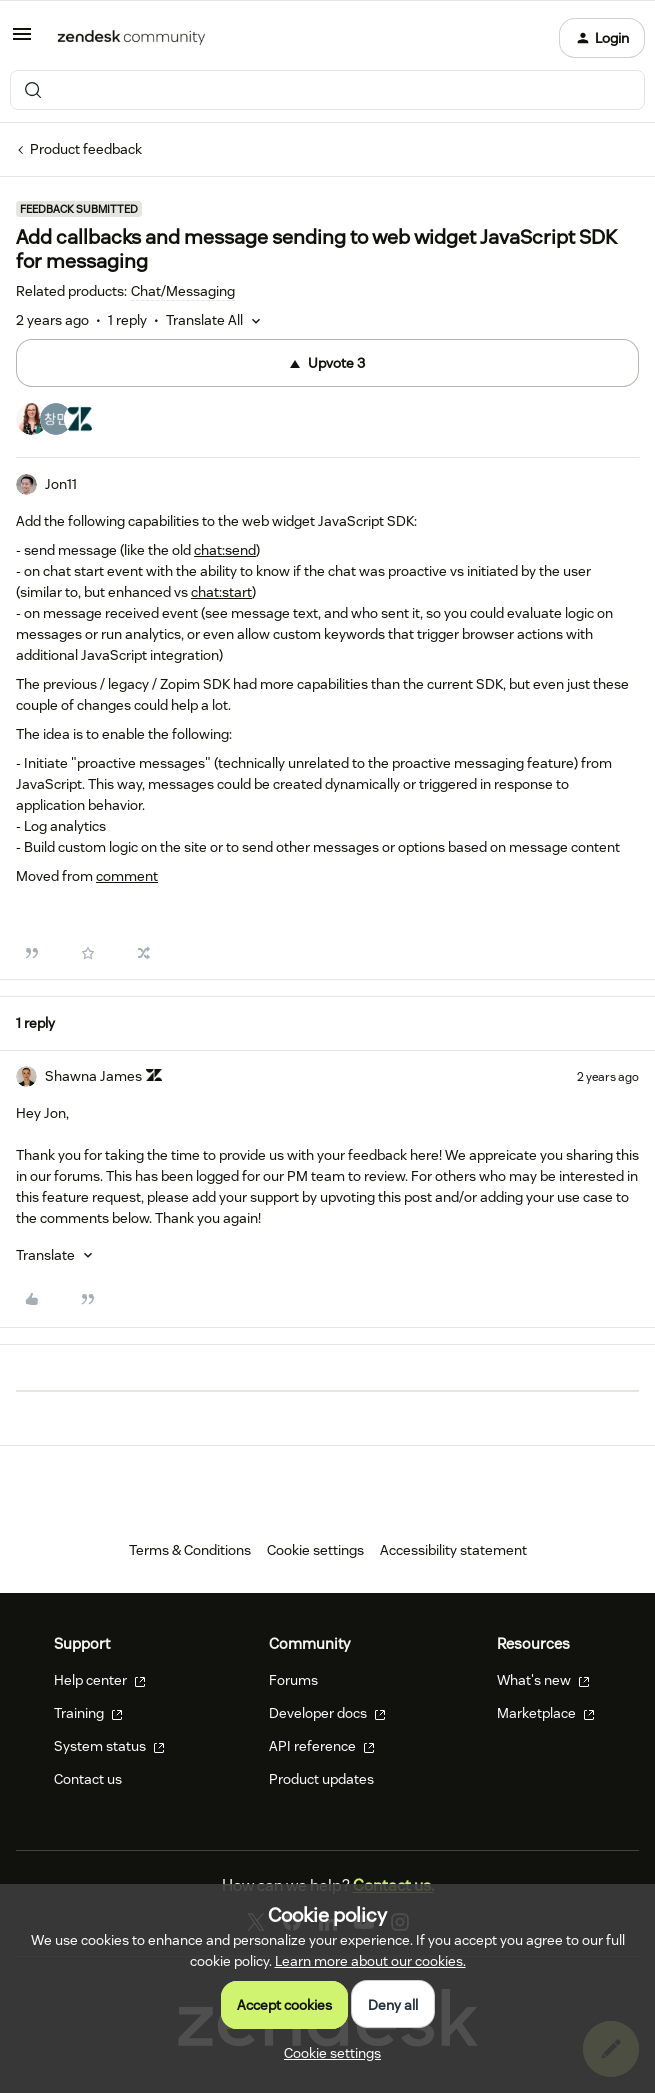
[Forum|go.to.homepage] (131, 38)
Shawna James (93, 1076)
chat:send (225, 550)
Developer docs (327, 1713)
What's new (543, 1680)
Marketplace (546, 1713)
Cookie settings (315, 1550)
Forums (293, 1680)
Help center (100, 1680)
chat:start (221, 592)
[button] (22, 41)
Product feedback (86, 149)
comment (127, 876)
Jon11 (61, 484)
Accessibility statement (453, 1550)
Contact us (88, 1779)
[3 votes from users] (56, 422)
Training (88, 1713)
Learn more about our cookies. (370, 1961)
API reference (322, 1746)
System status (109, 1746)
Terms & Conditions (190, 1550)
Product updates (321, 1779)
